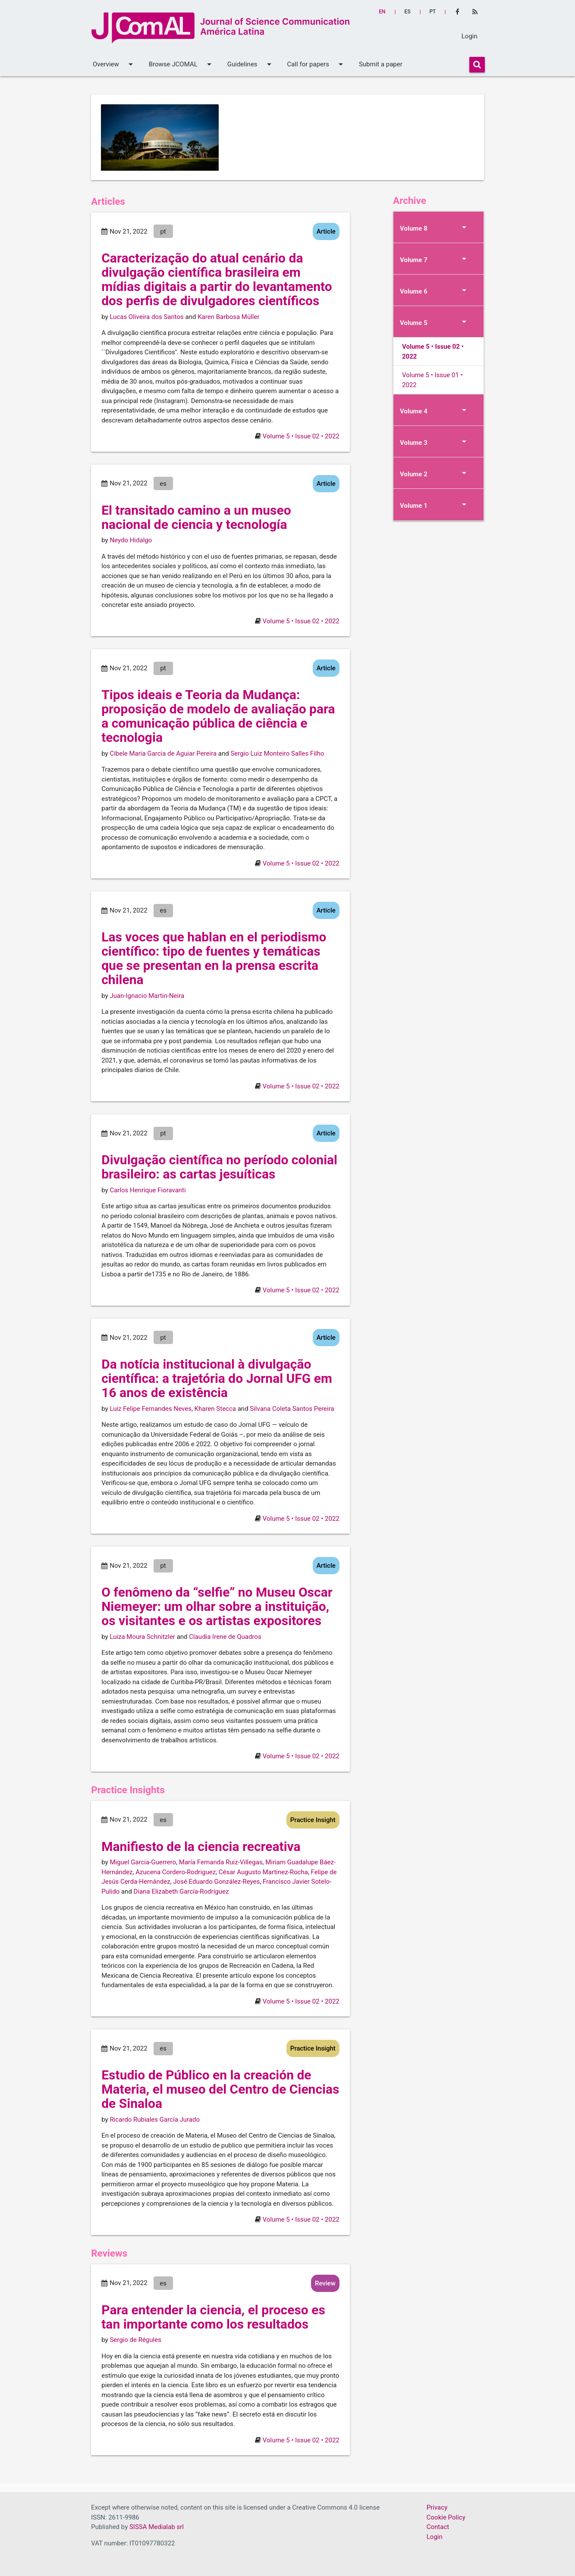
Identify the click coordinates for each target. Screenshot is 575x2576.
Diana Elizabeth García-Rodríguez (181, 1891)
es (408, 12)
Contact (438, 2527)
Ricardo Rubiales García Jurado (155, 2119)
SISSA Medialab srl (156, 2527)
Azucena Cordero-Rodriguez (175, 1872)
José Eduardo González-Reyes (216, 1881)
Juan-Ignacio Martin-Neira (147, 996)
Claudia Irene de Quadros (225, 1637)
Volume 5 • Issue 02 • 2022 (301, 436)
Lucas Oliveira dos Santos (146, 317)
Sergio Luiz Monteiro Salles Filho (277, 753)
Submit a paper (380, 64)
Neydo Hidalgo (131, 540)
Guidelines (250, 64)
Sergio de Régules (135, 2340)
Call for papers (316, 64)
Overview (114, 64)
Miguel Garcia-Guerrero (143, 1862)
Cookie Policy (446, 2517)
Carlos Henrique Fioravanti (147, 1190)
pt (433, 12)
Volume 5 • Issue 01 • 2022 (432, 380)
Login (470, 36)
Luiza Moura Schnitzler (142, 1637)
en (382, 12)
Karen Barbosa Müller (228, 317)
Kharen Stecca (215, 1409)
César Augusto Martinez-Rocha (263, 1872)
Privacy (437, 2507)
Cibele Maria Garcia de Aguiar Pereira (163, 753)
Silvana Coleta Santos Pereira (292, 1409)
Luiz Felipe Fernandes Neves (151, 1409)
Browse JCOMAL (181, 64)
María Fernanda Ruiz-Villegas (221, 1862)
